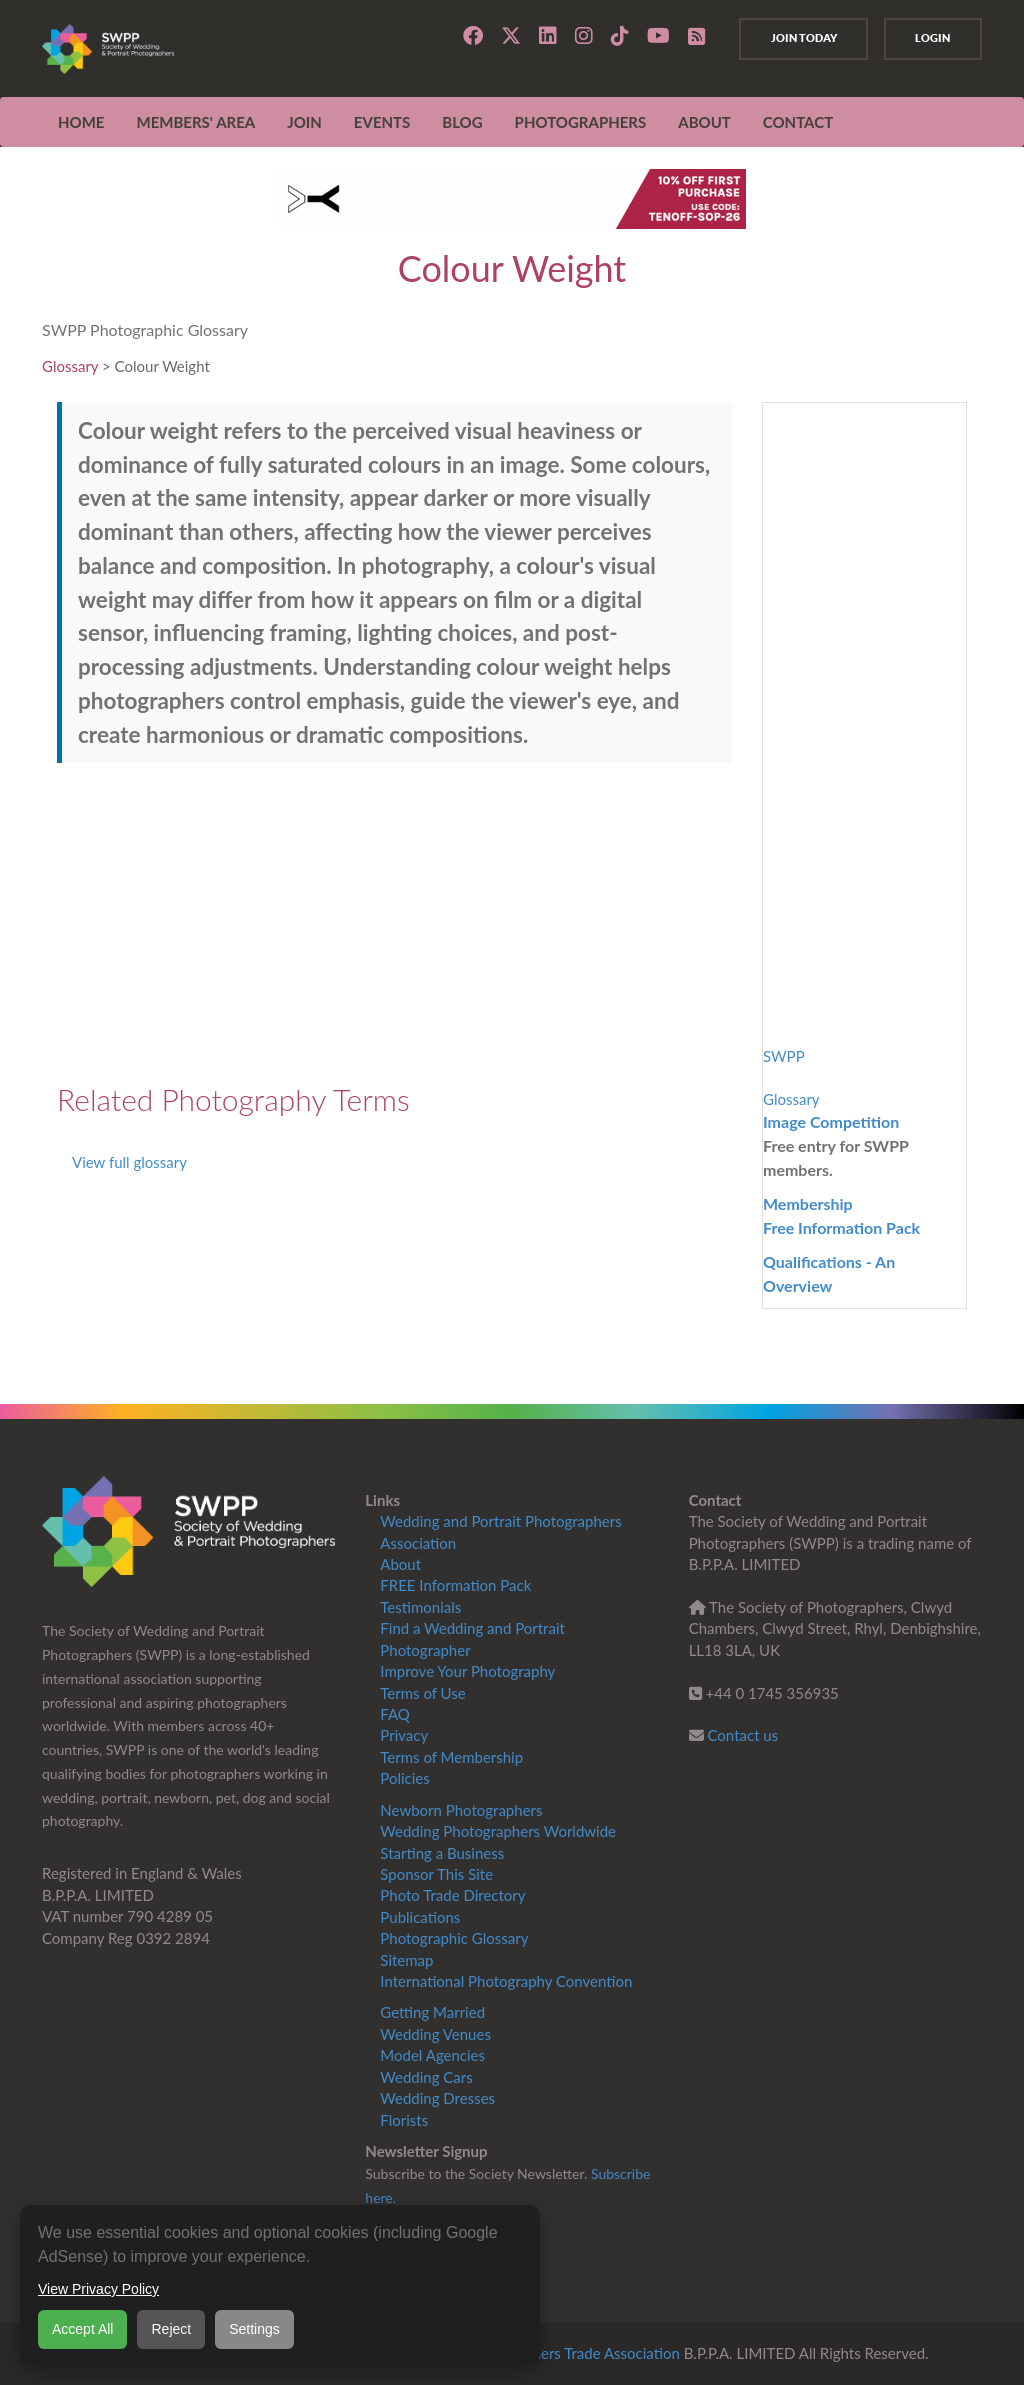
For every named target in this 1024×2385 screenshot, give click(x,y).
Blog (462, 122)
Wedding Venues (435, 2034)
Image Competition (831, 1121)
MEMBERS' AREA (195, 122)
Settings (254, 2329)
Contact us (743, 1735)
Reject (171, 2329)
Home (81, 122)
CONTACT (798, 122)
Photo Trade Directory (452, 1895)
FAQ (395, 1714)
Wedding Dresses (437, 2098)
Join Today (799, 38)
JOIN (304, 122)
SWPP (784, 1056)
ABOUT (704, 122)
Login (931, 38)
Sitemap (406, 1960)
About (400, 1564)
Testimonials (420, 1607)
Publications (420, 1917)
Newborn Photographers (461, 1810)
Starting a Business (442, 1853)
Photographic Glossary (454, 1938)
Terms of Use (422, 1693)
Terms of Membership (451, 1757)
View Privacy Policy (98, 2289)
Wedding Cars (426, 2077)
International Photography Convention (506, 1981)
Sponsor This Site (436, 1874)
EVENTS (382, 122)
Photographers (581, 122)
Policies (404, 1778)
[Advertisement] (394, 923)
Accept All (82, 2329)
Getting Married (432, 2012)
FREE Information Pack (455, 1585)
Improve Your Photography (467, 1671)
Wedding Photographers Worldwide (498, 1831)
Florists (404, 2120)
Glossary (70, 366)
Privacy (404, 1735)
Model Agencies (432, 2055)
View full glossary (129, 1162)
